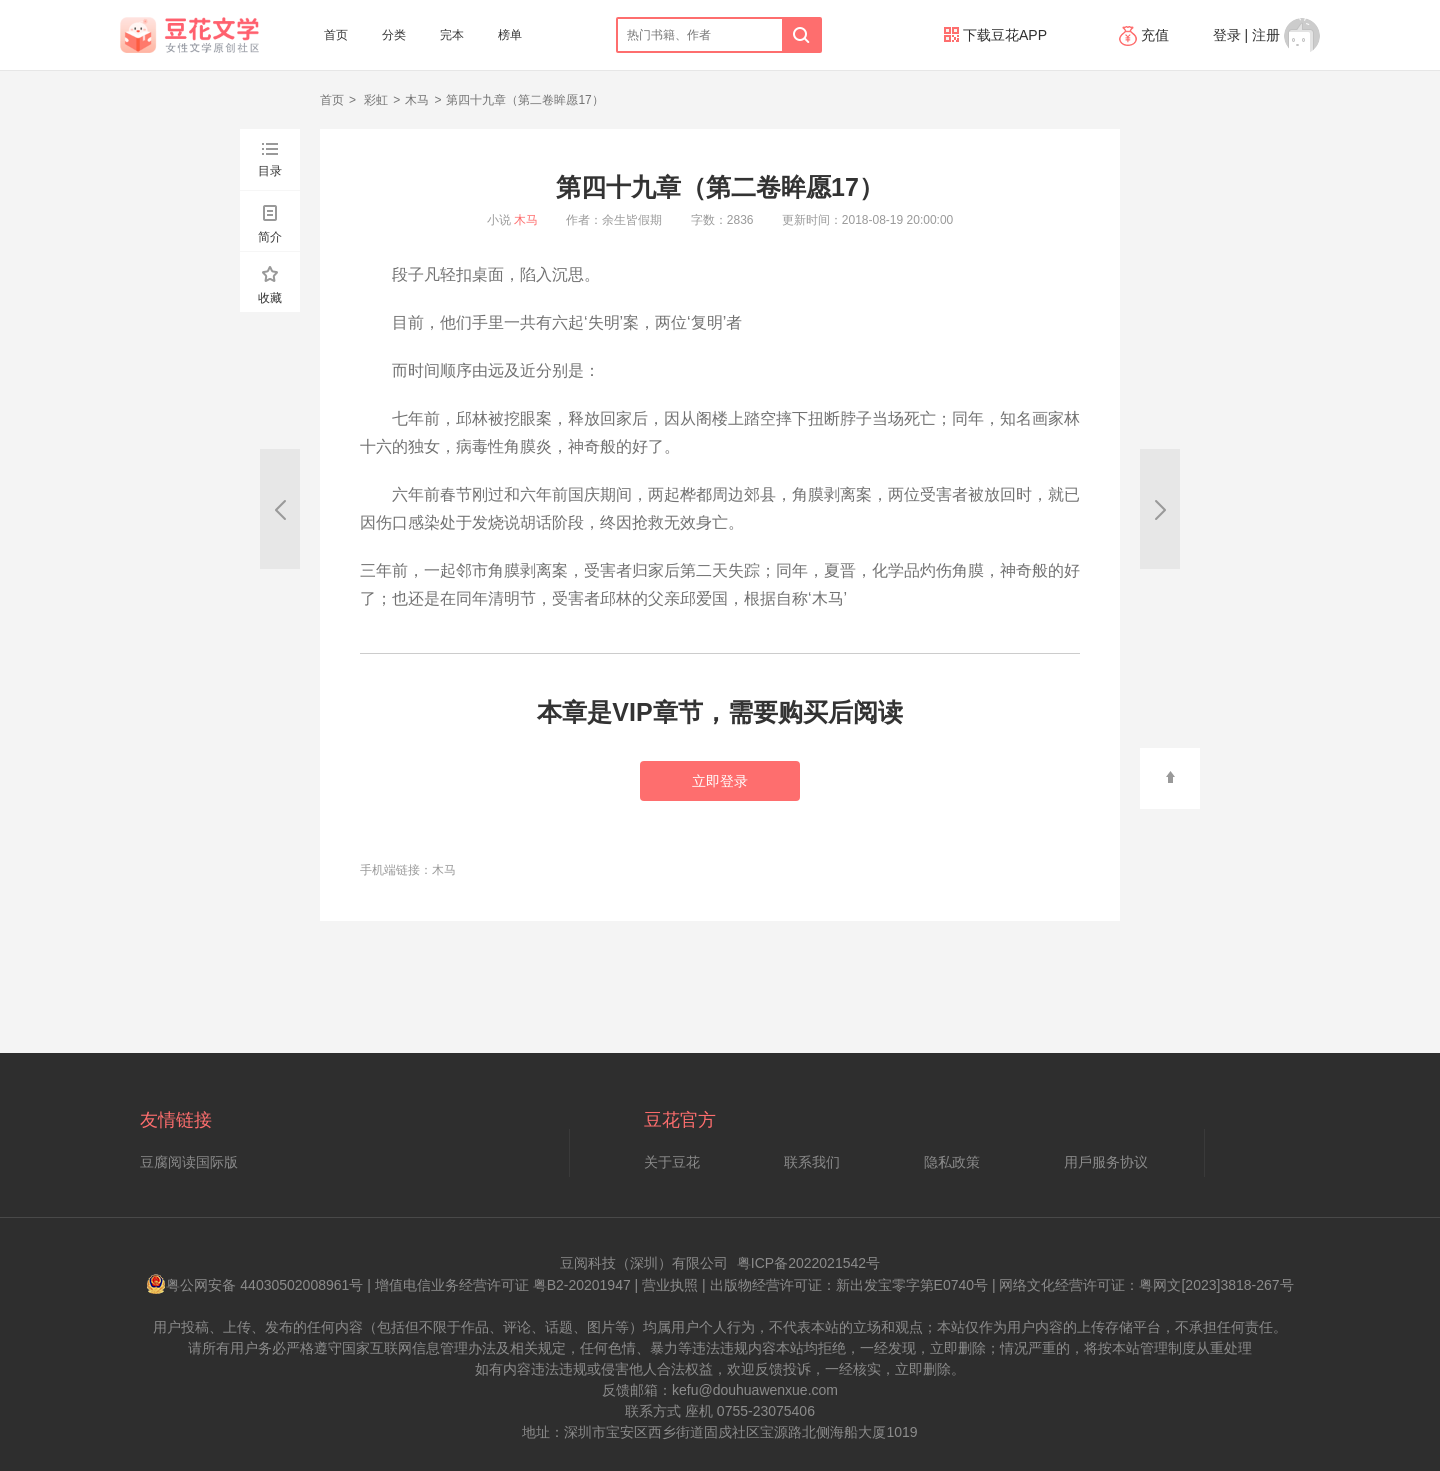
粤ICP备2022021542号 (808, 1263)
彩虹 (374, 100)
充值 (1146, 35)
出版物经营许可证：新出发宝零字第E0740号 (849, 1285)
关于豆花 (672, 1162)
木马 (417, 100)
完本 (452, 35)
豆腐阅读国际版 (189, 1162)
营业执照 (670, 1285)
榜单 (510, 35)
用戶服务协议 (1106, 1162)
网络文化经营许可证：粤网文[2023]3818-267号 (1146, 1285)
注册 (1266, 35)
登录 (1227, 35)
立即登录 (720, 781)
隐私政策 (952, 1162)
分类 (394, 35)
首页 (336, 35)
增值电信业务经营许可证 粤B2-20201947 (503, 1285)
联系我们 (812, 1162)
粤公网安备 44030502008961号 (254, 1285)
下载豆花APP (995, 35)
